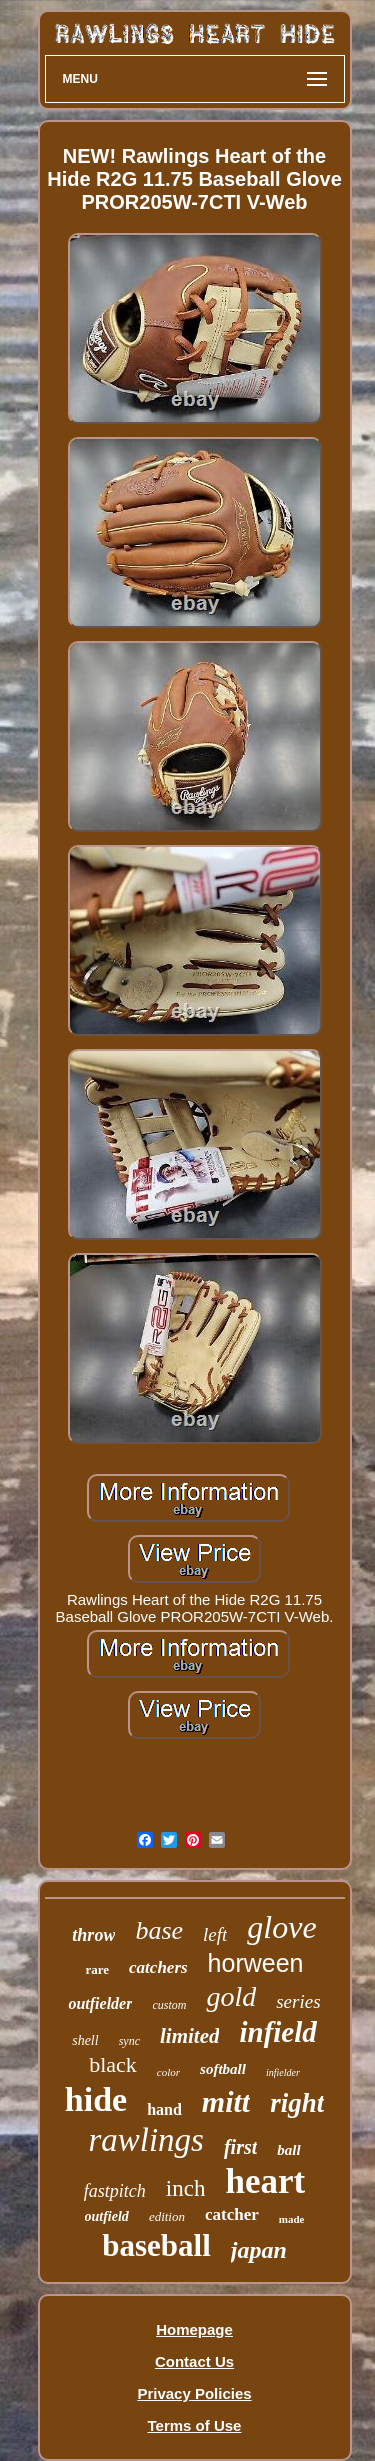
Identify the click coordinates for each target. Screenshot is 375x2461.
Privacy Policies (194, 2393)
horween (256, 1963)
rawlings (146, 2140)
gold (231, 1996)
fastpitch (115, 2191)
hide (96, 2099)
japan (259, 2250)
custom (169, 2005)
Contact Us (194, 2361)
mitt (226, 2101)
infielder (283, 2072)
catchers (158, 1967)
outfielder (100, 2003)
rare (97, 1969)
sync (129, 2041)
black (113, 2064)
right (297, 2103)
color (168, 2072)
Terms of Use (195, 2425)
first (240, 2147)
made (292, 2219)
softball (223, 2069)
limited (190, 2036)
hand (164, 2109)
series (298, 2001)
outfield (107, 2216)
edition (167, 2216)
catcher (232, 2214)
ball (288, 2150)
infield (277, 2032)
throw (93, 1935)
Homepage (194, 2329)
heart (265, 2181)
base (159, 1930)
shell (85, 2040)
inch (186, 2188)
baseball (156, 2245)
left (215, 1934)
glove (281, 1927)
